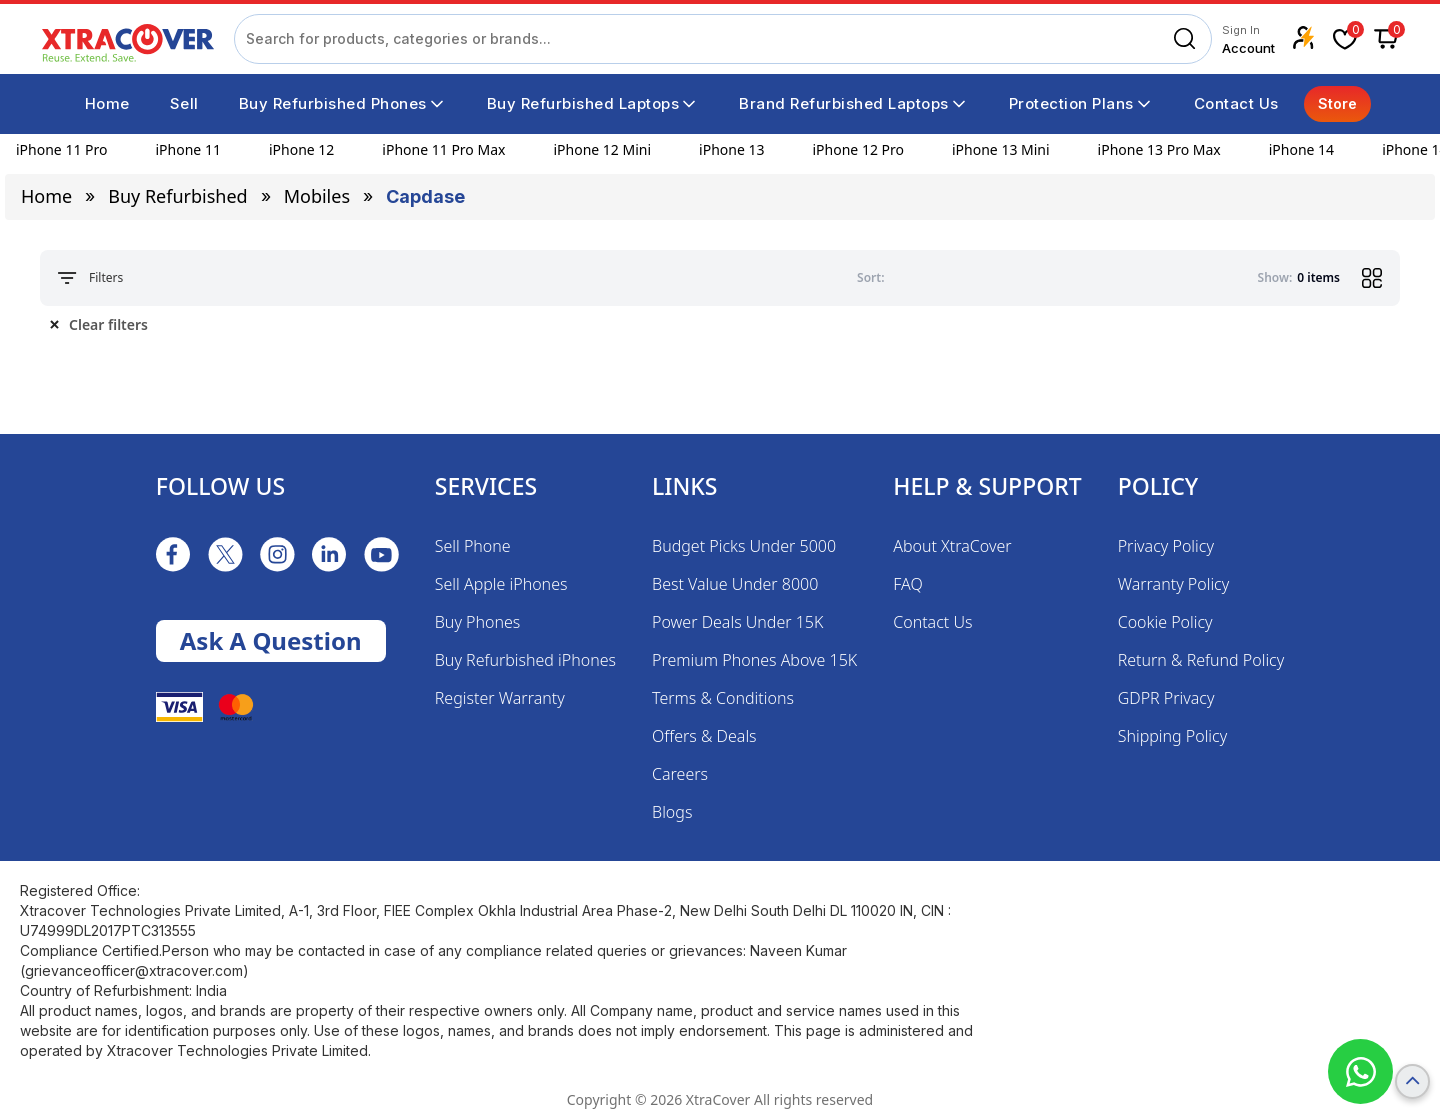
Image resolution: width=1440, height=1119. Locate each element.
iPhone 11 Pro (62, 149)
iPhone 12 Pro (858, 149)
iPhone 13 (731, 149)
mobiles (317, 196)
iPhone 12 (301, 149)
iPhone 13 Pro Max (1159, 149)
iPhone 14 (1301, 149)
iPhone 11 (188, 149)
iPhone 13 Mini (1001, 149)
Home (46, 196)
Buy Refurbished (177, 196)
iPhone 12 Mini (602, 149)
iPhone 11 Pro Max (443, 149)
